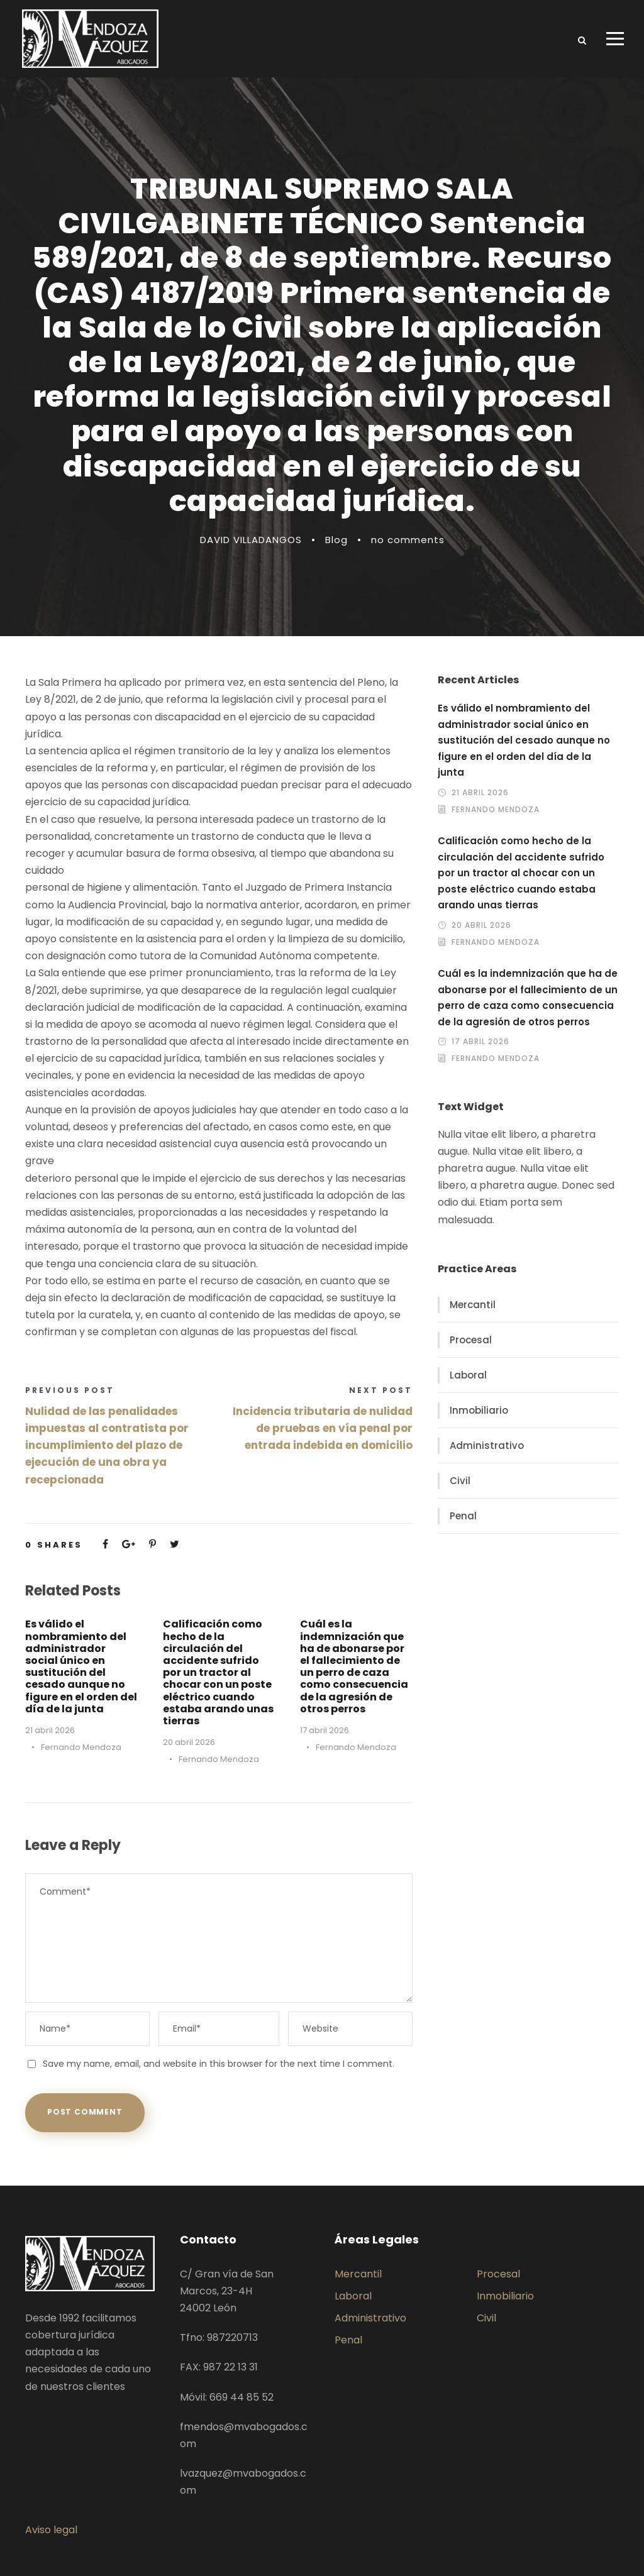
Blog (336, 539)
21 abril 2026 (50, 1730)
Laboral (468, 1375)
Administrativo (487, 1445)
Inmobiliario (479, 1410)
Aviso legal (51, 2530)
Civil (460, 1480)
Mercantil (473, 1304)
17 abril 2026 (324, 1730)
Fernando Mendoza (81, 1747)
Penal (463, 1515)
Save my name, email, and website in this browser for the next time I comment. (218, 2063)
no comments (408, 539)
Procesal (471, 1339)
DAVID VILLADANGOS (251, 539)
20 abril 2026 (189, 1742)
